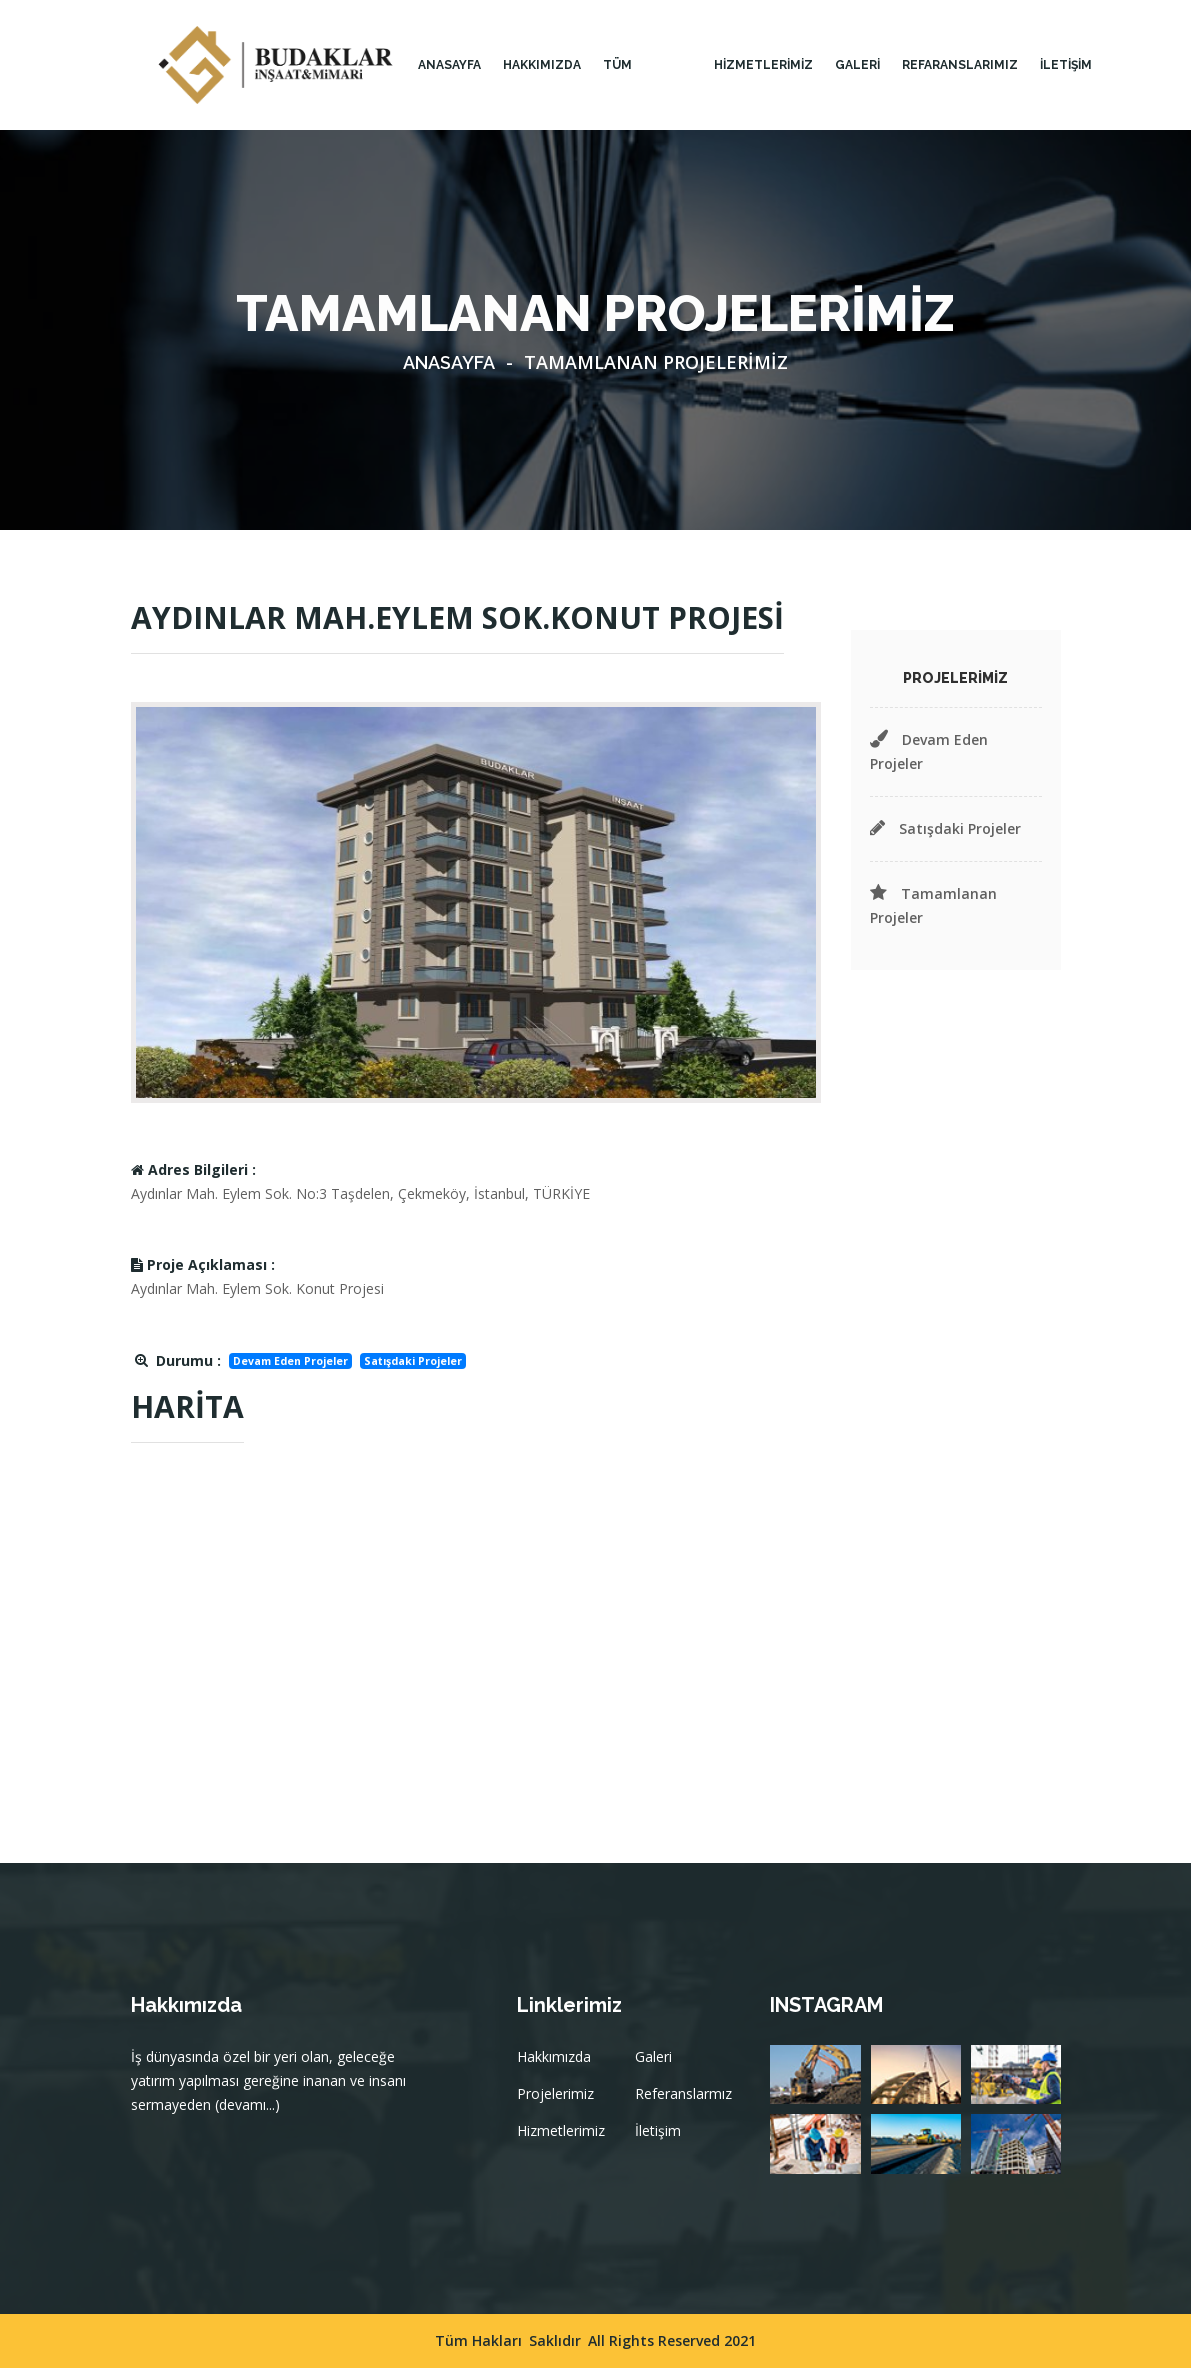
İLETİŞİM (1066, 65)
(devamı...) (247, 2104)
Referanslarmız (683, 2093)
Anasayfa (449, 65)
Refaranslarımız (960, 65)
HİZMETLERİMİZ (763, 65)
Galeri (653, 2056)
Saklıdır (555, 2340)
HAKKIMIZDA (542, 65)
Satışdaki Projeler (945, 828)
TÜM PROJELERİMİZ (647, 94)
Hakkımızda (554, 2056)
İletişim (658, 2130)
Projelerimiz (555, 2093)
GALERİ (857, 65)
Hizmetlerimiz (561, 2130)
